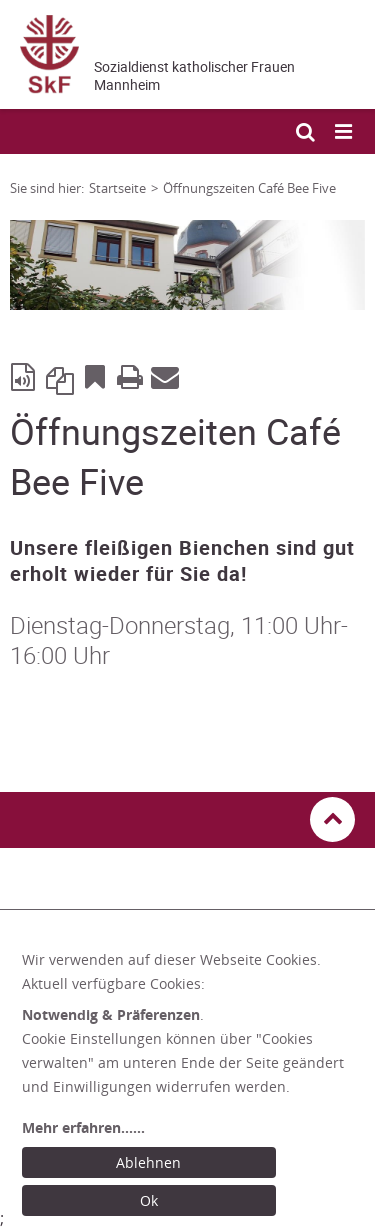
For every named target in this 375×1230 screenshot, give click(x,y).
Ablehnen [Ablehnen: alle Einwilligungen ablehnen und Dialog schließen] (148, 1162)
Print (130, 376)
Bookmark (95, 376)
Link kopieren (60, 376)
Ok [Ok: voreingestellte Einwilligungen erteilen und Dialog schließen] (149, 1200)
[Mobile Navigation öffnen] (345, 132)
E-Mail (165, 376)
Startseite (117, 188)
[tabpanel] (187, 265)
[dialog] (192, 1084)
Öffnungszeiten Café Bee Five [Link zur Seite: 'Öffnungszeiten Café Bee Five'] (249, 188)
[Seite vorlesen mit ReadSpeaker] (25, 376)
